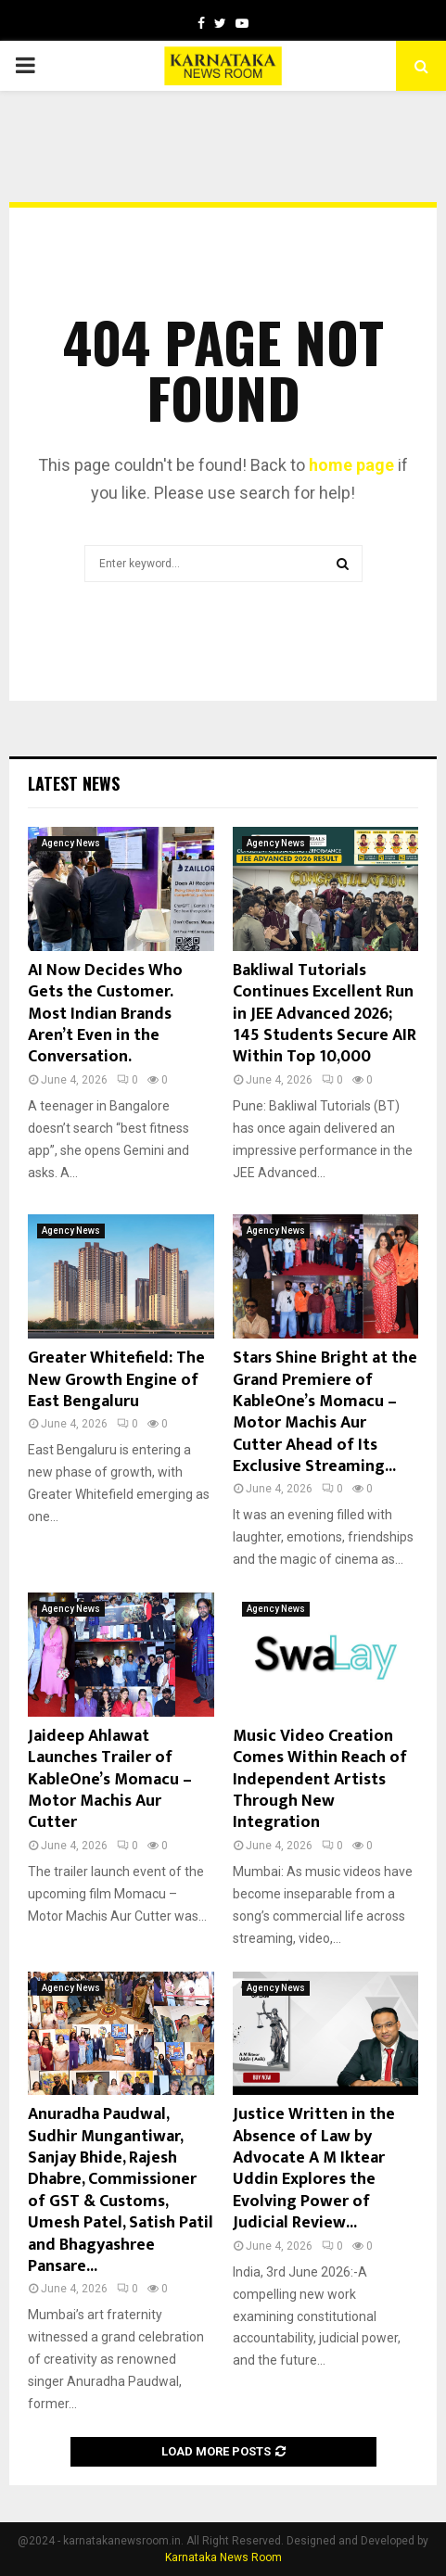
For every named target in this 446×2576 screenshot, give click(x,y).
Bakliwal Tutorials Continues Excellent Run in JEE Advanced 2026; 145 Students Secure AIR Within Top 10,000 (324, 1014)
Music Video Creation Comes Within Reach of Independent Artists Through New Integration (320, 1779)
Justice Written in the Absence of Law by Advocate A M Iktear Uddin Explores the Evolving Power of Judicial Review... (314, 2168)
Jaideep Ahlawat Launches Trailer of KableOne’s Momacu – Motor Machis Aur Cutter (110, 1779)
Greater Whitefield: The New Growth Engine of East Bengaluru (116, 1379)
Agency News (71, 843)
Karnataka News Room (223, 2557)
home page (351, 465)
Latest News (74, 783)
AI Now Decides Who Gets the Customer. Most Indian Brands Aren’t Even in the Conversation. (105, 1014)
